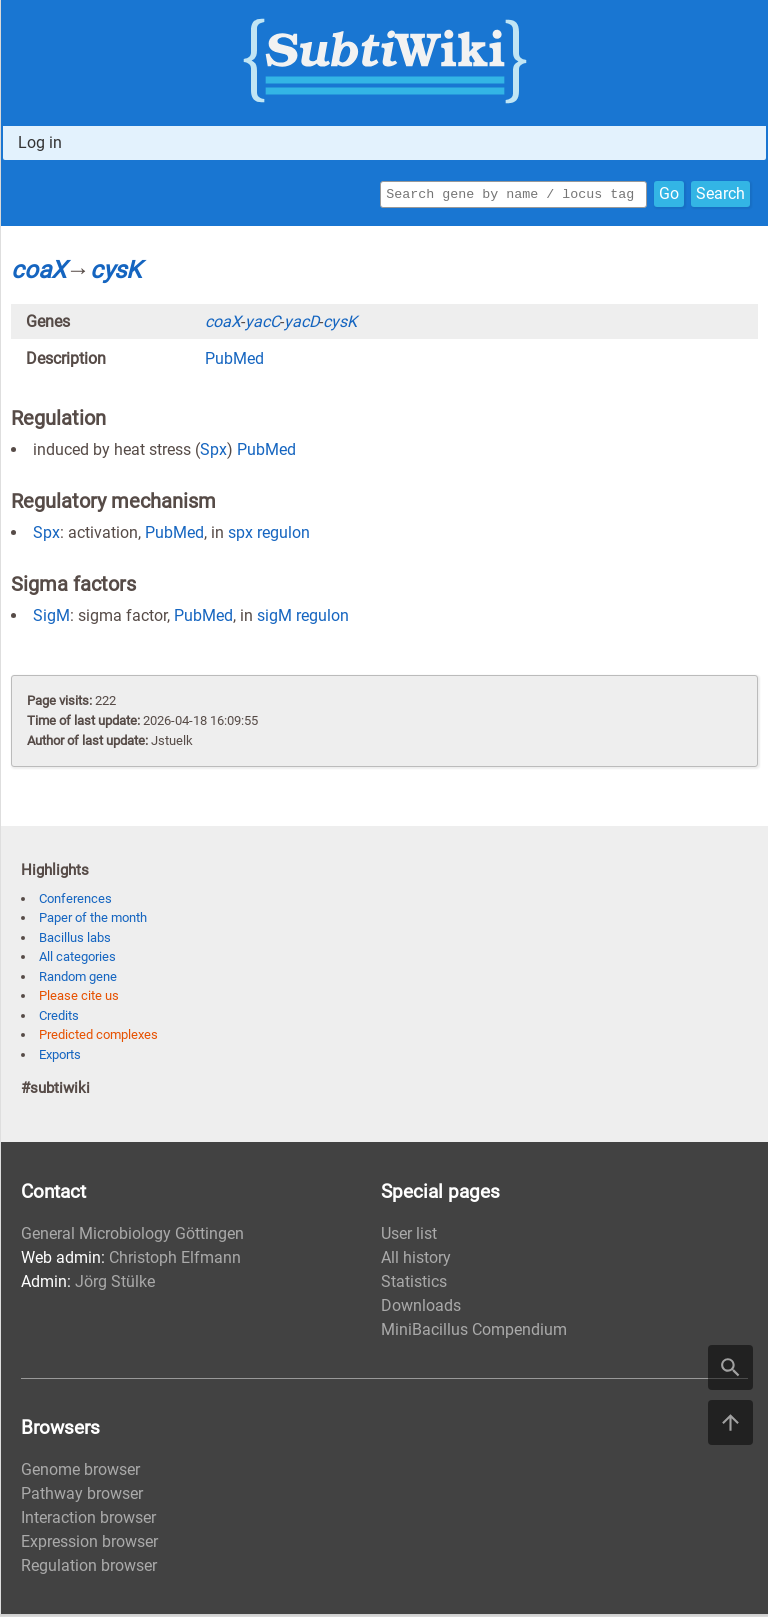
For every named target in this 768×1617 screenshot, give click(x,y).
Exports (60, 1057)
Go (669, 195)
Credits (59, 1018)
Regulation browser (89, 1568)
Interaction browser (88, 1520)
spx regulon (269, 535)
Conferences (75, 901)
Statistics (414, 1284)
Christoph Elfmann (175, 1260)
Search (720, 195)
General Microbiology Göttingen (132, 1236)
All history (416, 1260)
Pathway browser (82, 1496)
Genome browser (80, 1472)
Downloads (421, 1308)
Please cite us (79, 998)
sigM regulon (303, 618)
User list (409, 1236)
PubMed (234, 361)
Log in (40, 142)
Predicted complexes (98, 1037)
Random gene (78, 979)
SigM (51, 618)
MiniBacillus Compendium (474, 1332)
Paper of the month (93, 920)
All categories (77, 959)
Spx (213, 452)
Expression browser (89, 1544)
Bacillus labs (75, 940)
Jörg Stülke (115, 1284)
